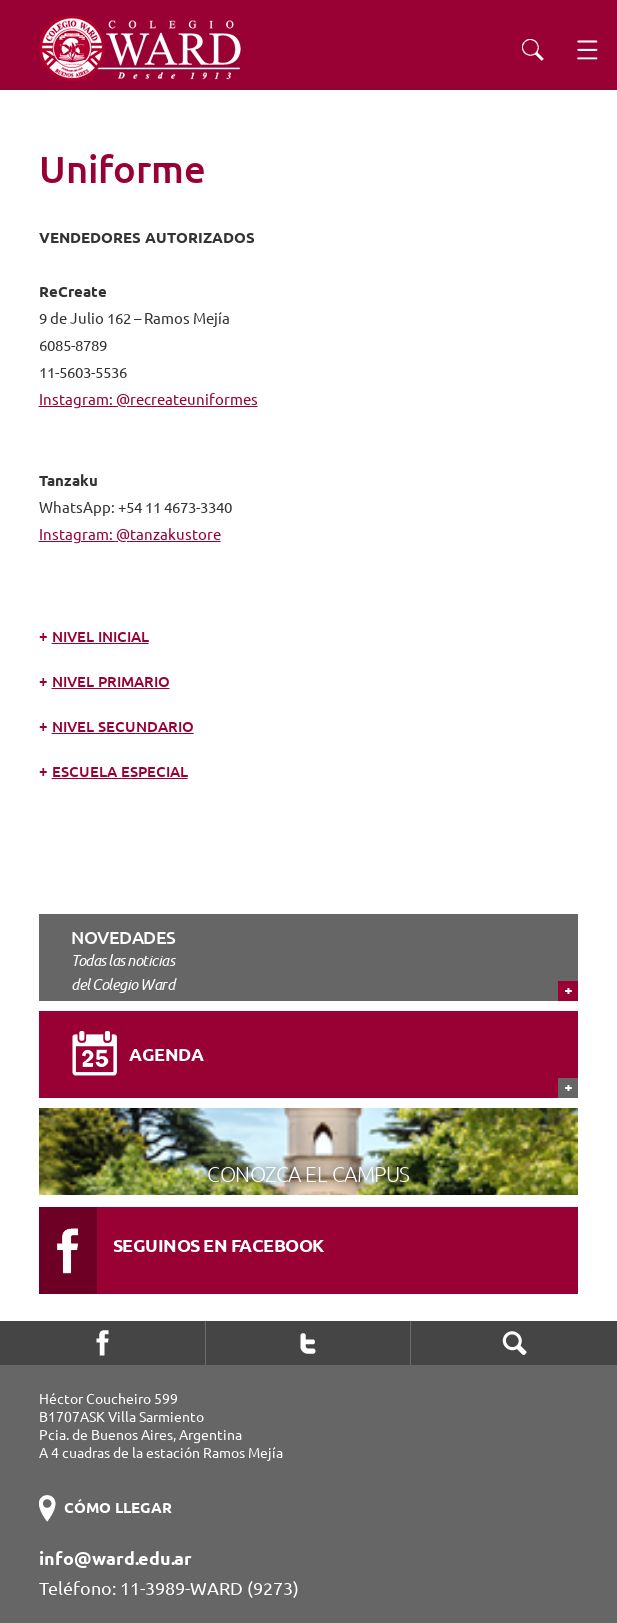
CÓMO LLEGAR (118, 1507)
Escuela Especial (120, 771)
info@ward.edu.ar (115, 1558)
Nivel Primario (111, 681)
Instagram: (77, 534)
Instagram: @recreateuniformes (148, 399)
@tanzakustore (168, 534)
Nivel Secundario (123, 726)
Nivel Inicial (100, 636)
